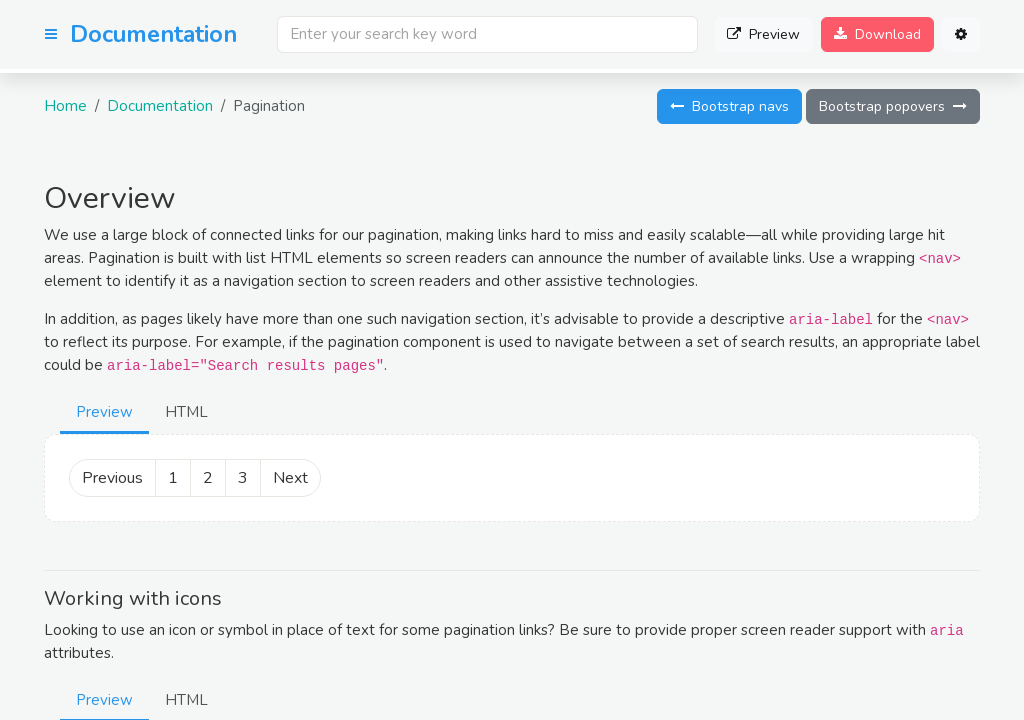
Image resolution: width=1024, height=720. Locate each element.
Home (65, 106)
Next (290, 478)
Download (877, 34)
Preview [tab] (104, 412)
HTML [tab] (186, 412)
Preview (763, 34)
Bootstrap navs (729, 106)
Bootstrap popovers (893, 106)
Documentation (160, 106)
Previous (112, 478)
